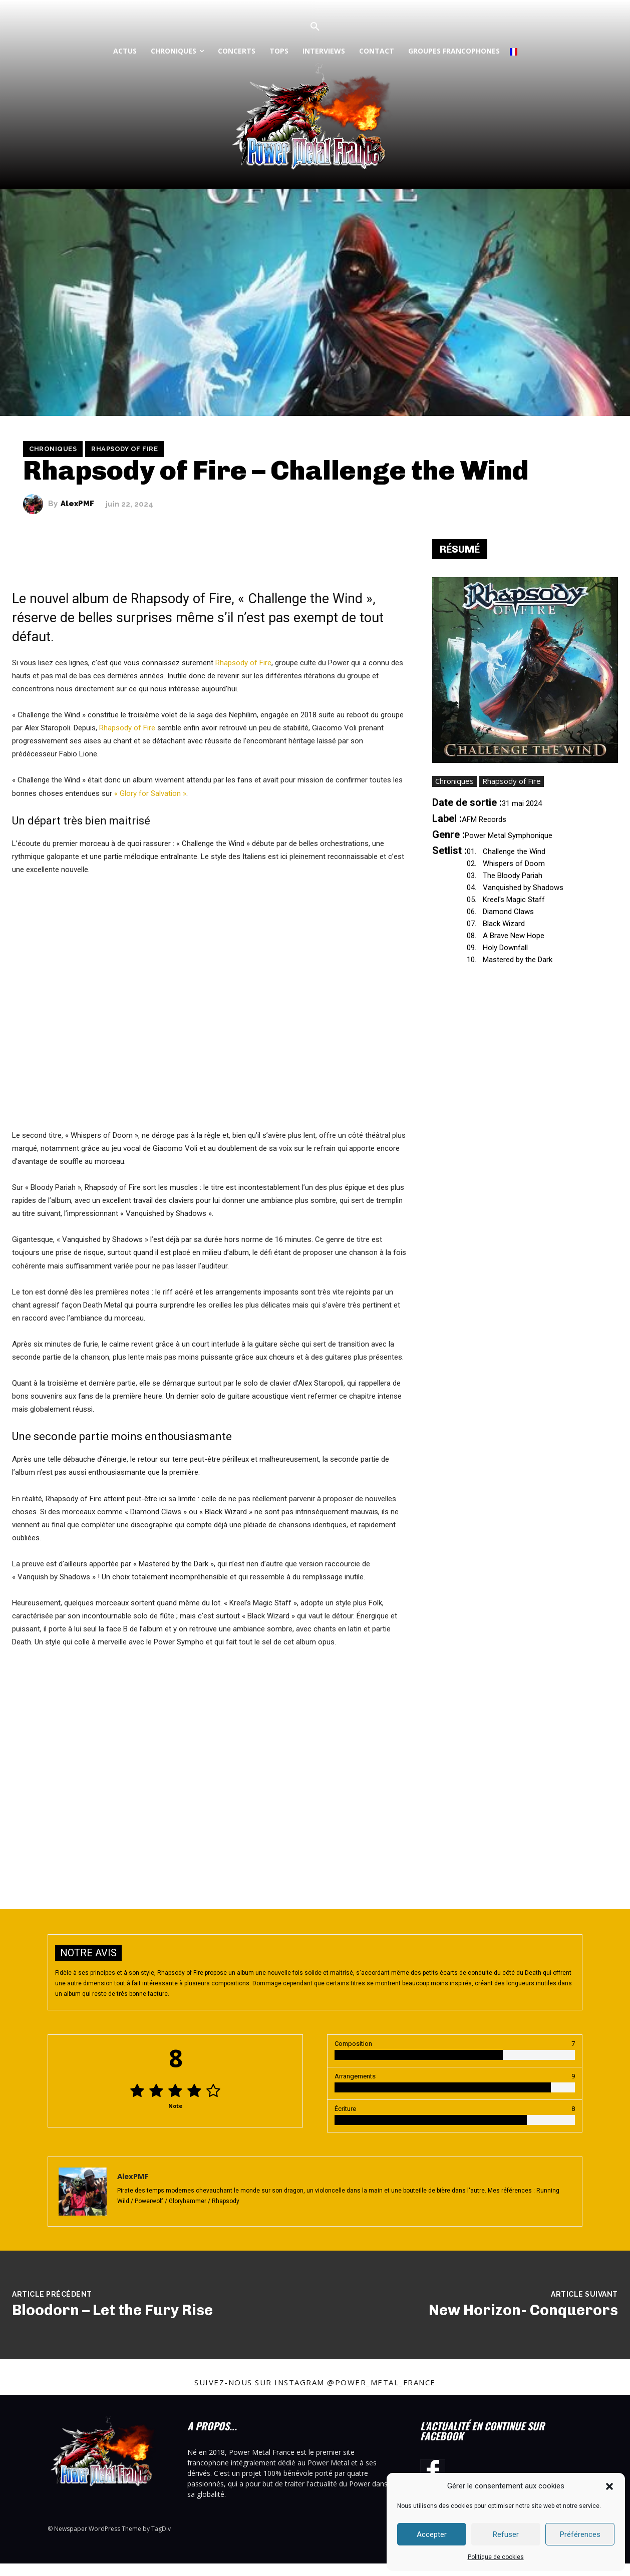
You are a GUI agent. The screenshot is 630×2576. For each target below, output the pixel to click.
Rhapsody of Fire (124, 449)
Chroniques (53, 449)
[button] (609, 2486)
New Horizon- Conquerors (523, 2310)
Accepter (432, 2534)
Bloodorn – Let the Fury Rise (112, 2310)
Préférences (580, 2534)
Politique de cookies (496, 2556)
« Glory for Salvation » (150, 793)
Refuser (506, 2534)
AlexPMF (77, 504)
